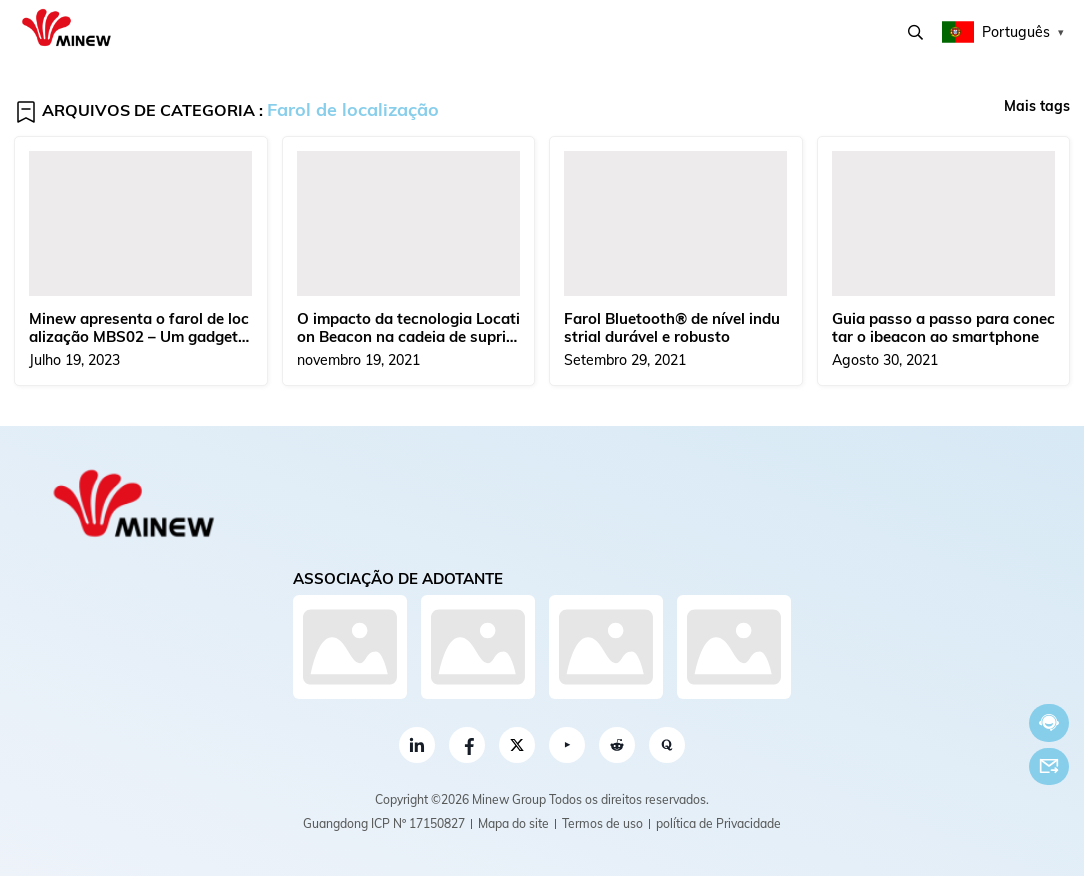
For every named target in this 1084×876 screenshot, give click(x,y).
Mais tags (1037, 106)
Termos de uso (602, 823)
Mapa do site (513, 823)
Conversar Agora (1049, 722)
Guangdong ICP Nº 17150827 (384, 823)
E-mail (1049, 766)
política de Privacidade (718, 823)
